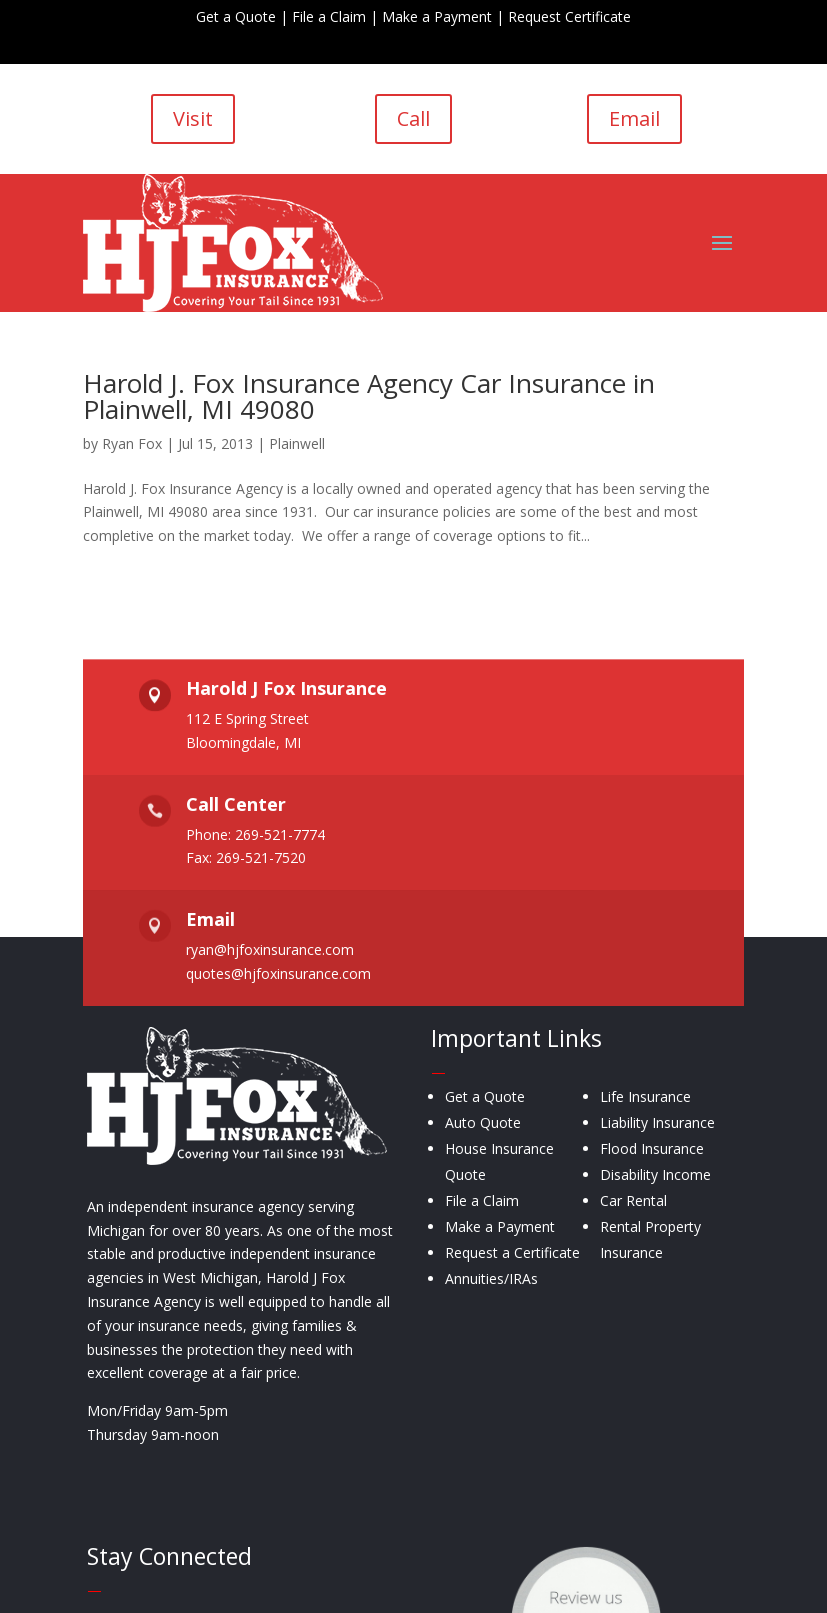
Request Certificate (569, 16)
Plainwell (297, 443)
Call (413, 118)
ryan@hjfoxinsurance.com (270, 950)
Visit (193, 118)
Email (634, 118)
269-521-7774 (280, 834)
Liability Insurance (657, 1122)
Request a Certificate (512, 1252)
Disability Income (655, 1174)
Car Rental (633, 1200)
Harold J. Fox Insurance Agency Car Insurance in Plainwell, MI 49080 (369, 396)
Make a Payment (437, 16)
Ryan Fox (132, 443)
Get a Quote (236, 16)
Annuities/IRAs (491, 1278)
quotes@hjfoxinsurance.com (278, 973)
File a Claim (329, 16)
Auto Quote (483, 1122)
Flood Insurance (652, 1148)
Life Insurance (645, 1096)
